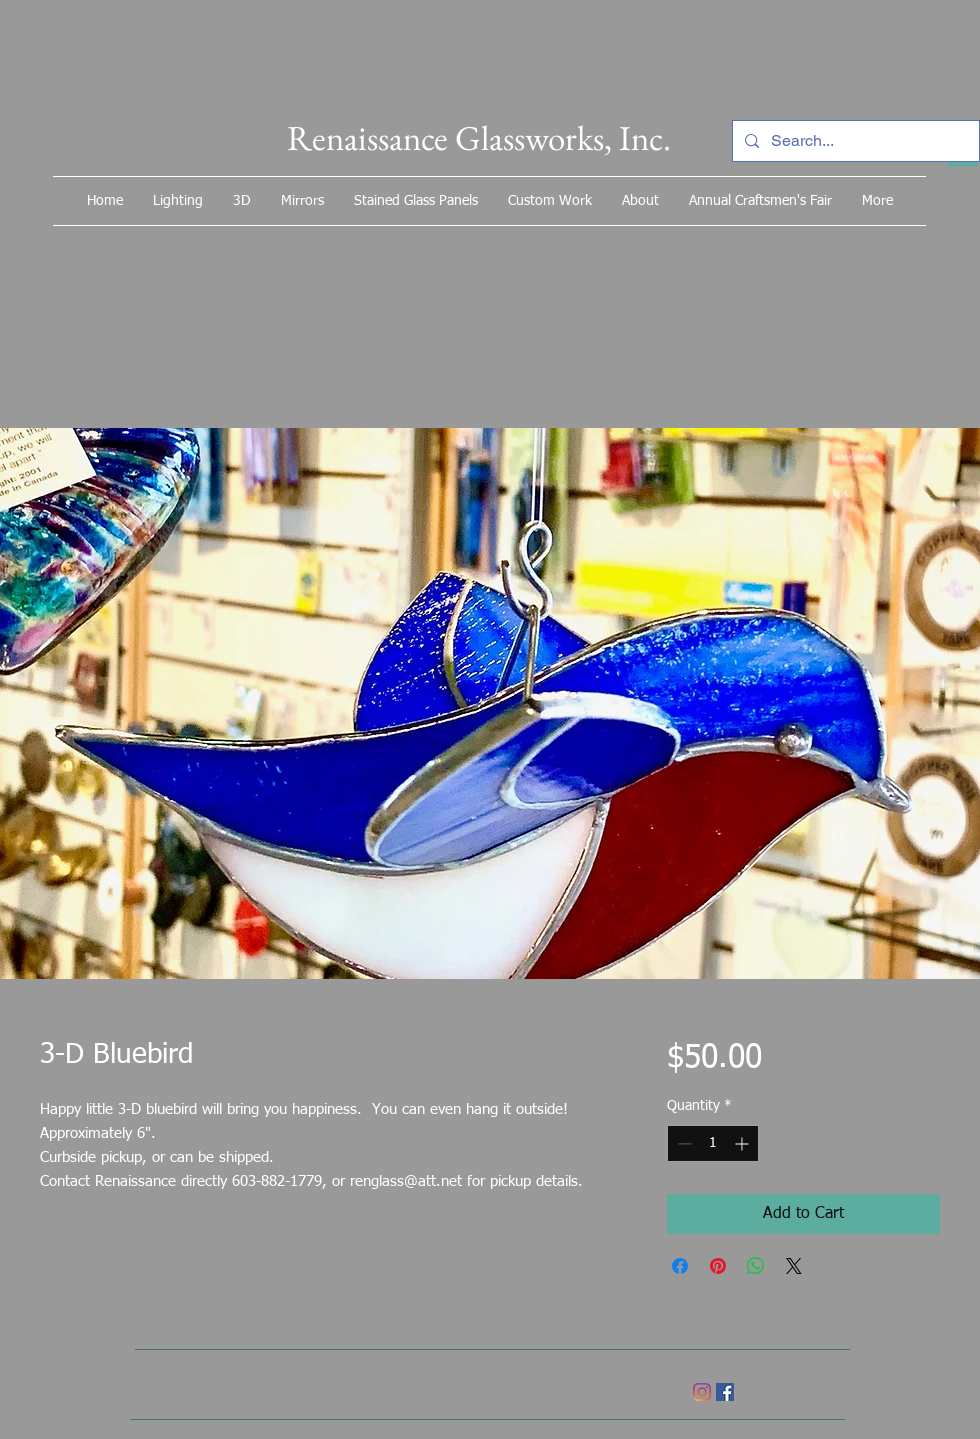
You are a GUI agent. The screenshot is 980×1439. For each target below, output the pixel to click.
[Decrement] (682, 1143)
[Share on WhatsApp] (756, 1266)
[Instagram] (702, 1392)
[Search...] (854, 141)
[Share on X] (794, 1266)
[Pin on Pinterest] (718, 1266)
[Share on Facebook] (680, 1266)
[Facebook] (725, 1392)
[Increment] (743, 1143)
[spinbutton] (713, 1143)
